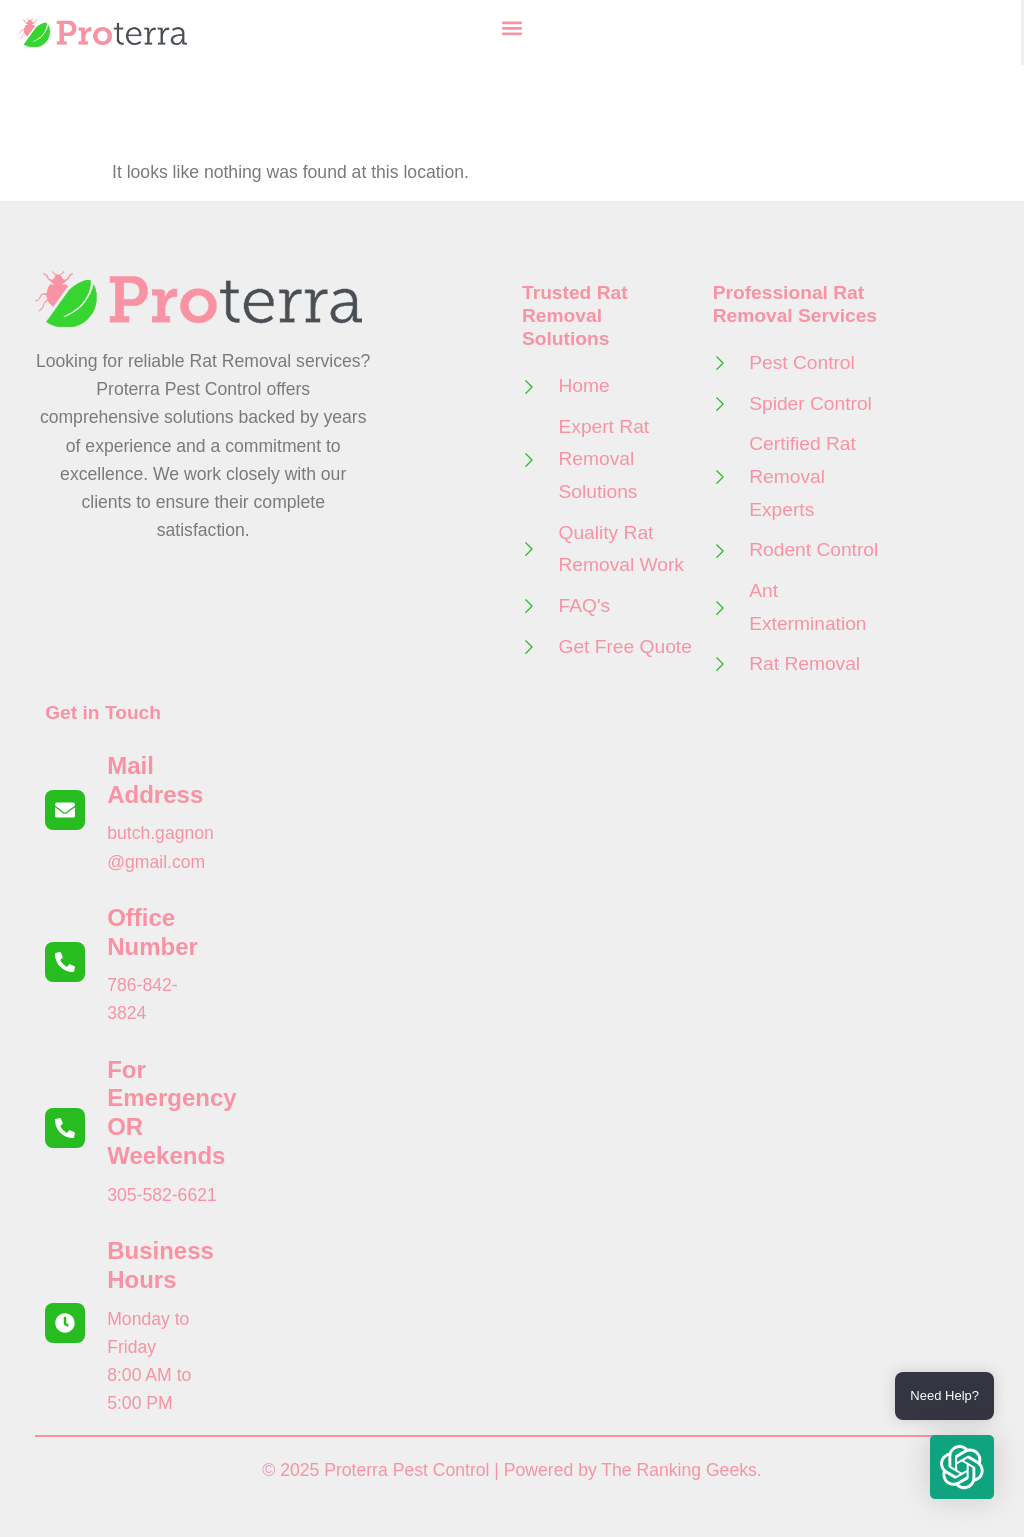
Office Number (152, 932)
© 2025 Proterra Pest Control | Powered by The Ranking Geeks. (511, 1470)
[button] (512, 27)
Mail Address (155, 780)
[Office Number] (65, 962)
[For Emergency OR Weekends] (65, 1128)
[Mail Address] (65, 810)
